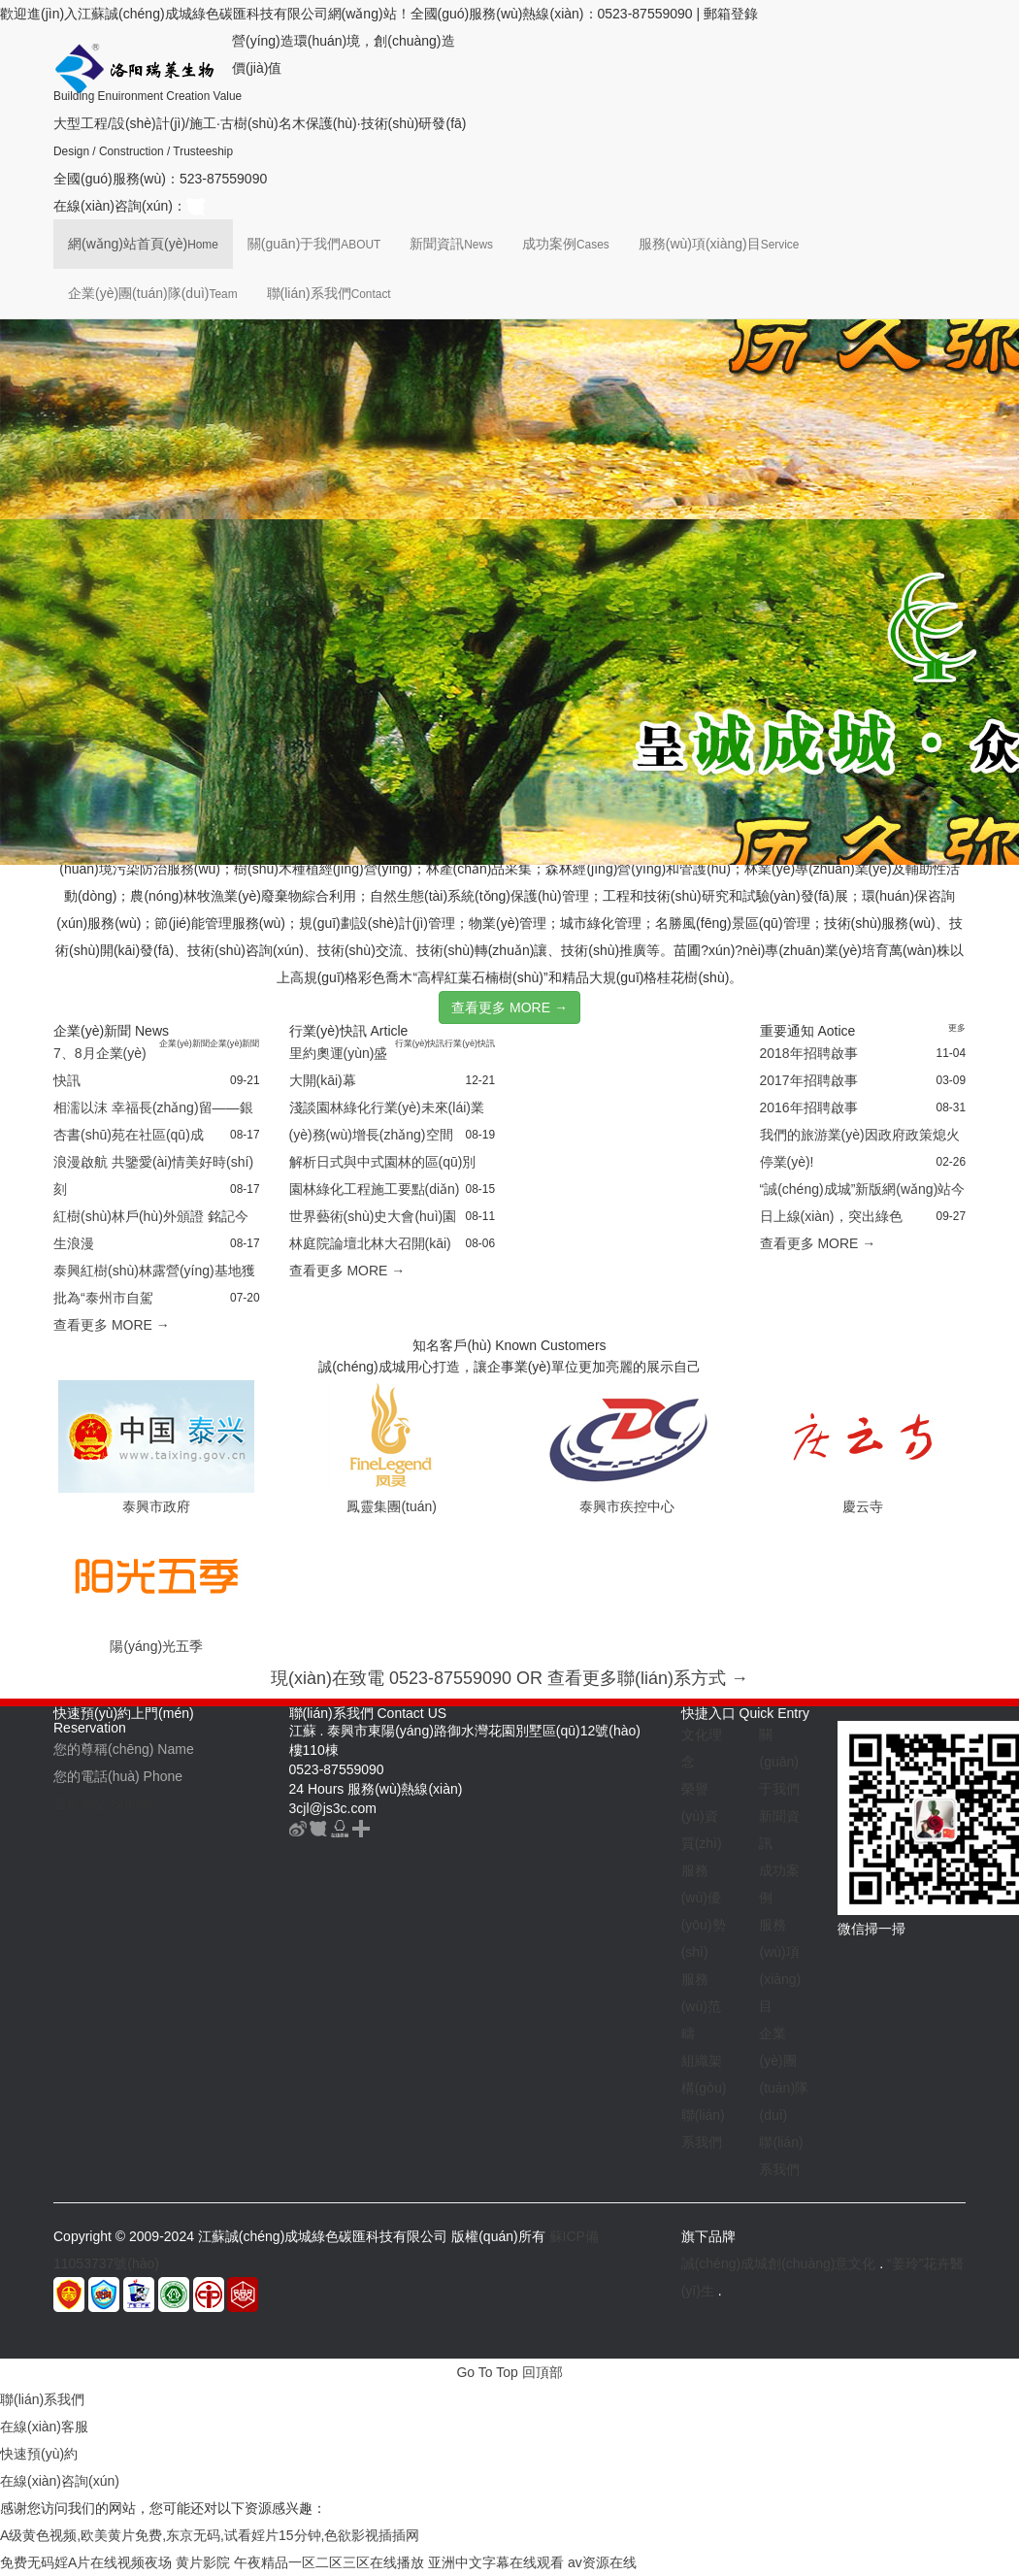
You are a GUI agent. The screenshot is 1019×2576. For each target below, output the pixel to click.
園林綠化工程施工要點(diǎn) (374, 1189)
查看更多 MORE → (509, 1007)
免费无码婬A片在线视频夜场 (86, 2562)
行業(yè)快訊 (420, 1044)
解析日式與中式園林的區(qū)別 (383, 1162)
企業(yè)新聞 (184, 1044)
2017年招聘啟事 (809, 1080)
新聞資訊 (451, 243)
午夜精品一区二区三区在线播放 (329, 2562)
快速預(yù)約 (39, 2453)
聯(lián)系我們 (329, 293)
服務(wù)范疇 (701, 2006)
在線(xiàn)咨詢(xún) (59, 2481)
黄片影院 (203, 2562)
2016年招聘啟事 (809, 1107)
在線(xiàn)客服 (44, 2426)
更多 (957, 1028)
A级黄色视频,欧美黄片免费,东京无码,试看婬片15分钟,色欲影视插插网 (209, 2535)
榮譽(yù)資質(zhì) (701, 1816)
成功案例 (565, 243)
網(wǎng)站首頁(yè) (143, 243)
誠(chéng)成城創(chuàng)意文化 (778, 2263)
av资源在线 (602, 2562)
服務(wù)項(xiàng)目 (719, 243)
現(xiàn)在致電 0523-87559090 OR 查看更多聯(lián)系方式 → (509, 1678)
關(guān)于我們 (313, 243)
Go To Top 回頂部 (509, 2372)
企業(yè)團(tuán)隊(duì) (153, 293)
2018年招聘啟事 (809, 1053)
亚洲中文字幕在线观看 (496, 2562)
